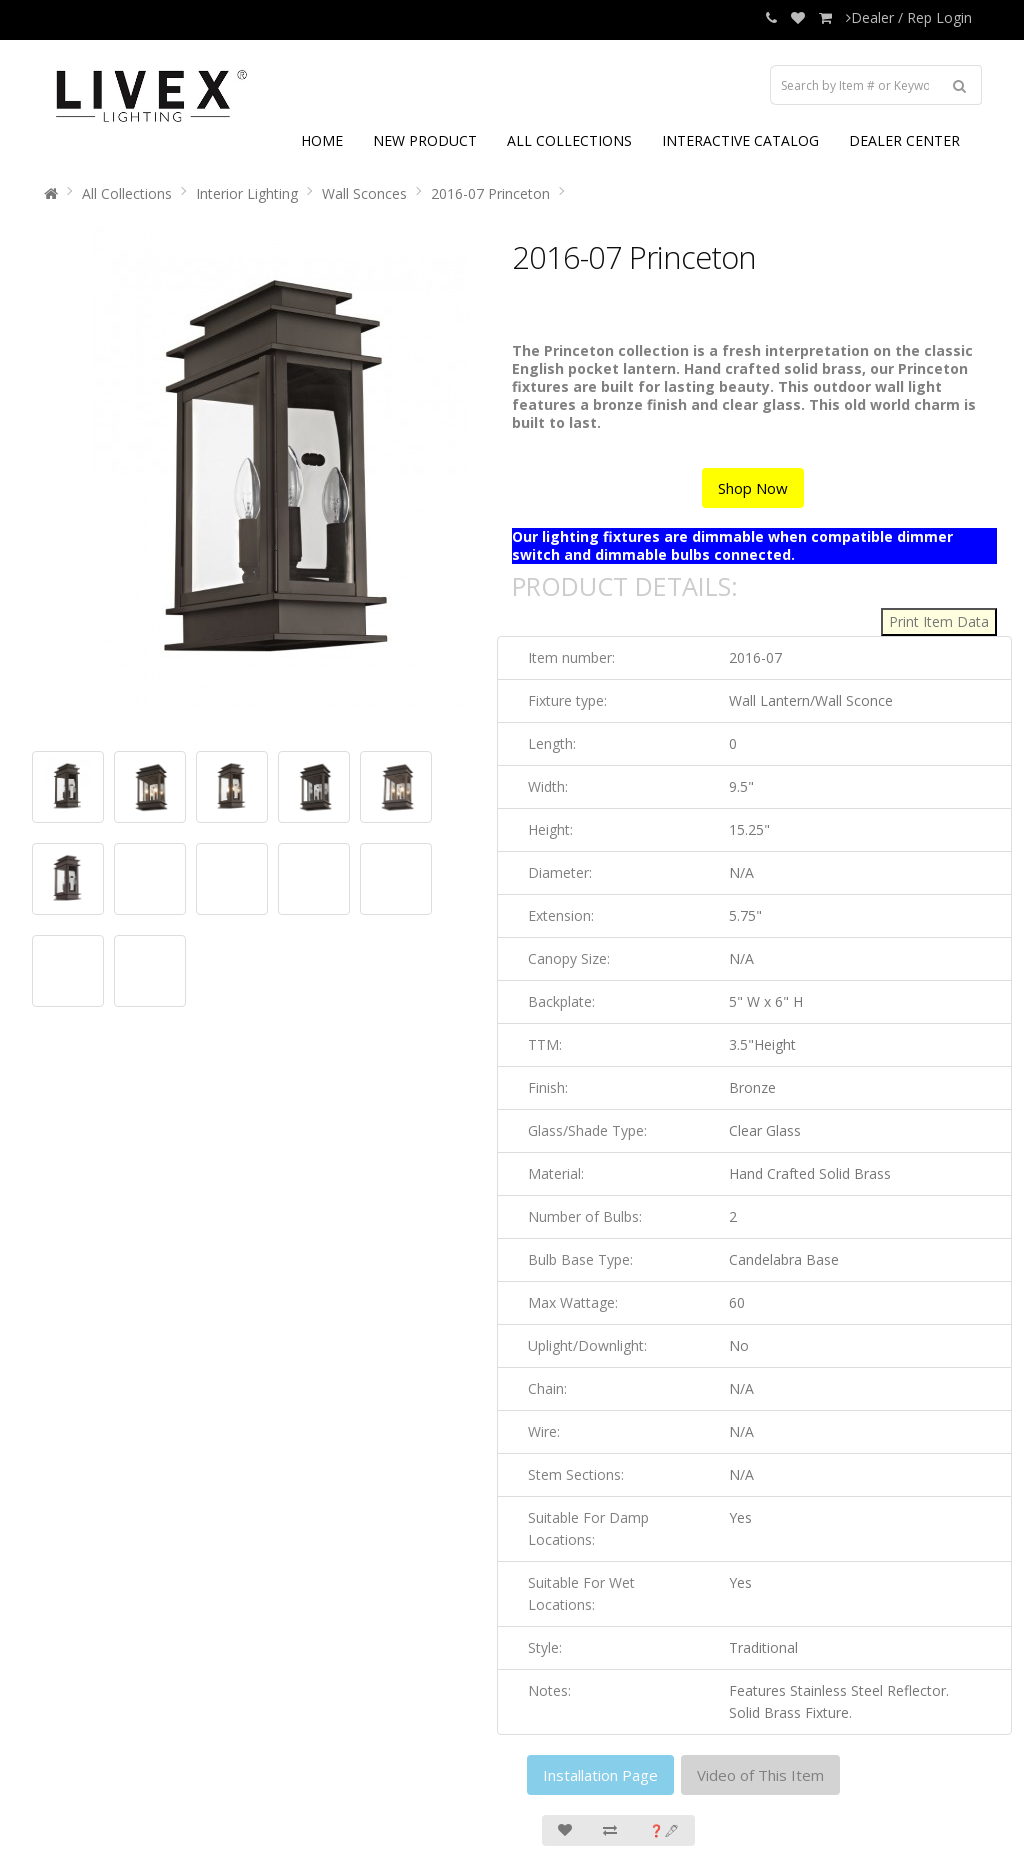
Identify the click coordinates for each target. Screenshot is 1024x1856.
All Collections (127, 193)
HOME (322, 140)
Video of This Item (760, 1775)
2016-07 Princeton (490, 193)
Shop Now (753, 488)
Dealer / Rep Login (909, 17)
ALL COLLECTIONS (569, 140)
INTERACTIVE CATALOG (740, 140)
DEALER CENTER (904, 140)
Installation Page (600, 1775)
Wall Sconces (364, 193)
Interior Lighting (247, 193)
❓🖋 (664, 1830)
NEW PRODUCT (425, 140)
